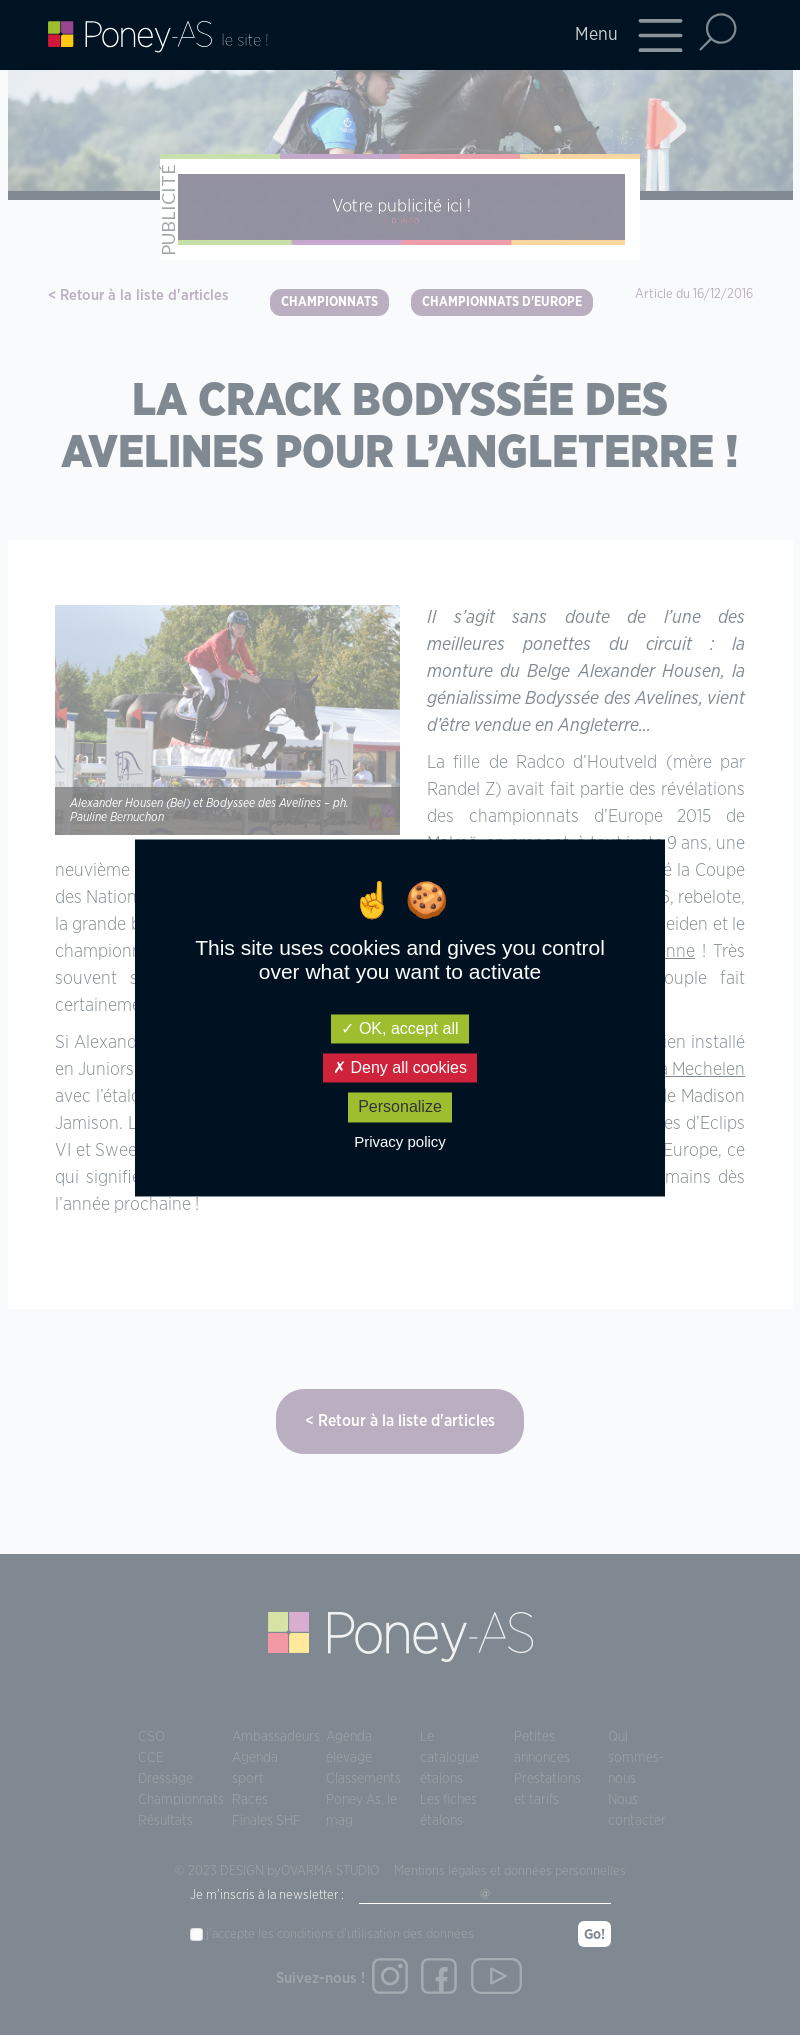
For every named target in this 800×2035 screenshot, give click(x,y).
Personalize (400, 1107)
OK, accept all (399, 1028)
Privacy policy (400, 1141)
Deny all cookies (400, 1068)
